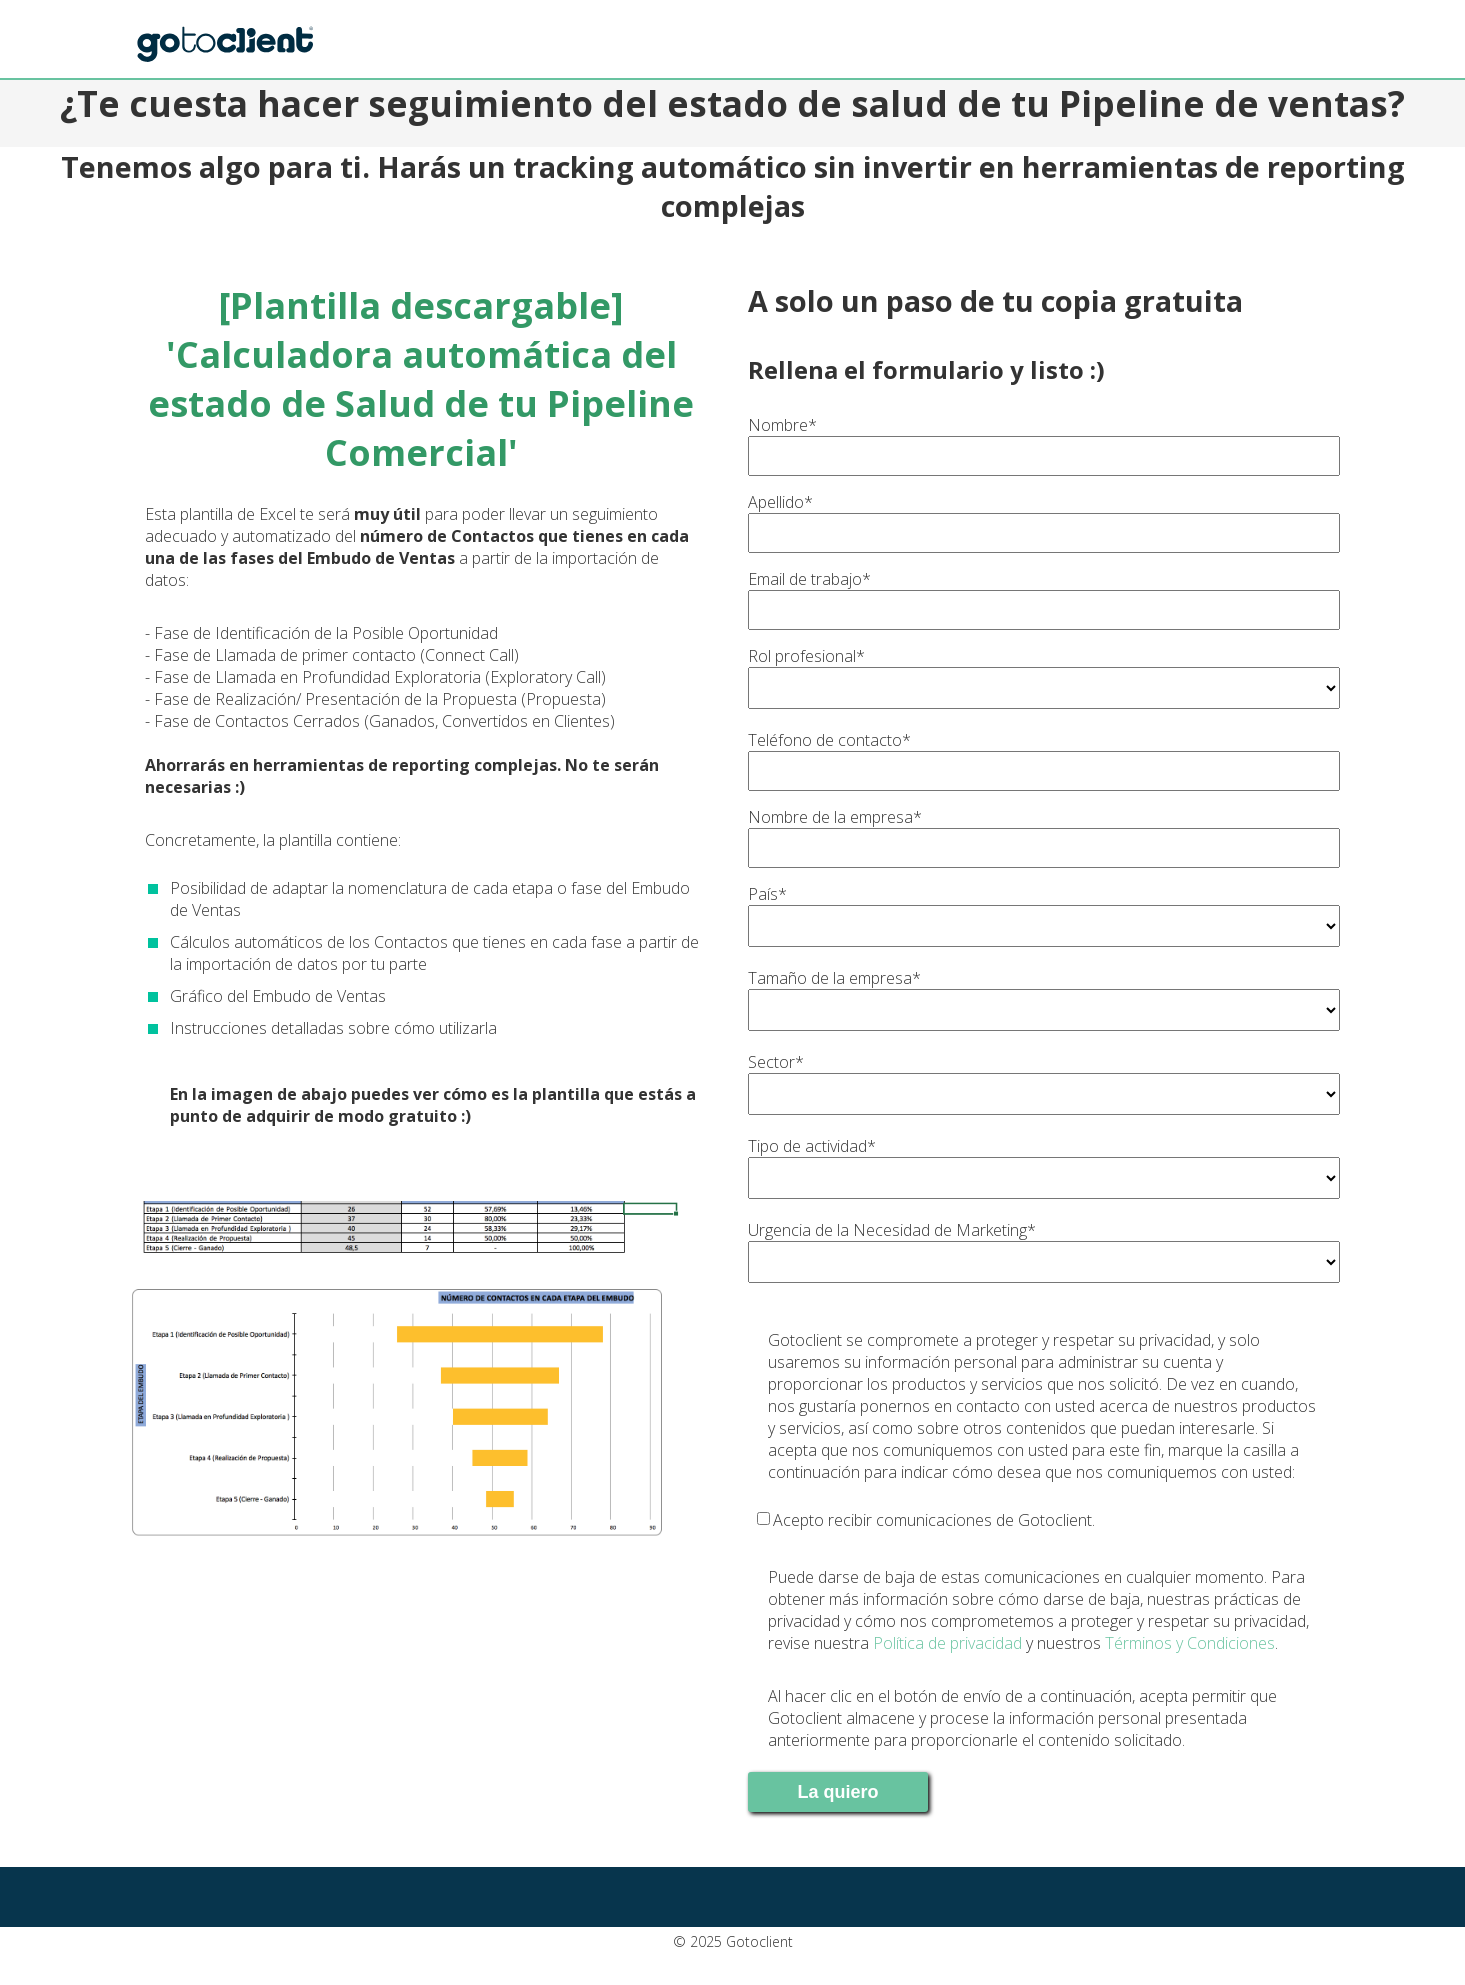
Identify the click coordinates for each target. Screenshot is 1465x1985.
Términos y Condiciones (1190, 1643)
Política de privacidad (947, 1643)
